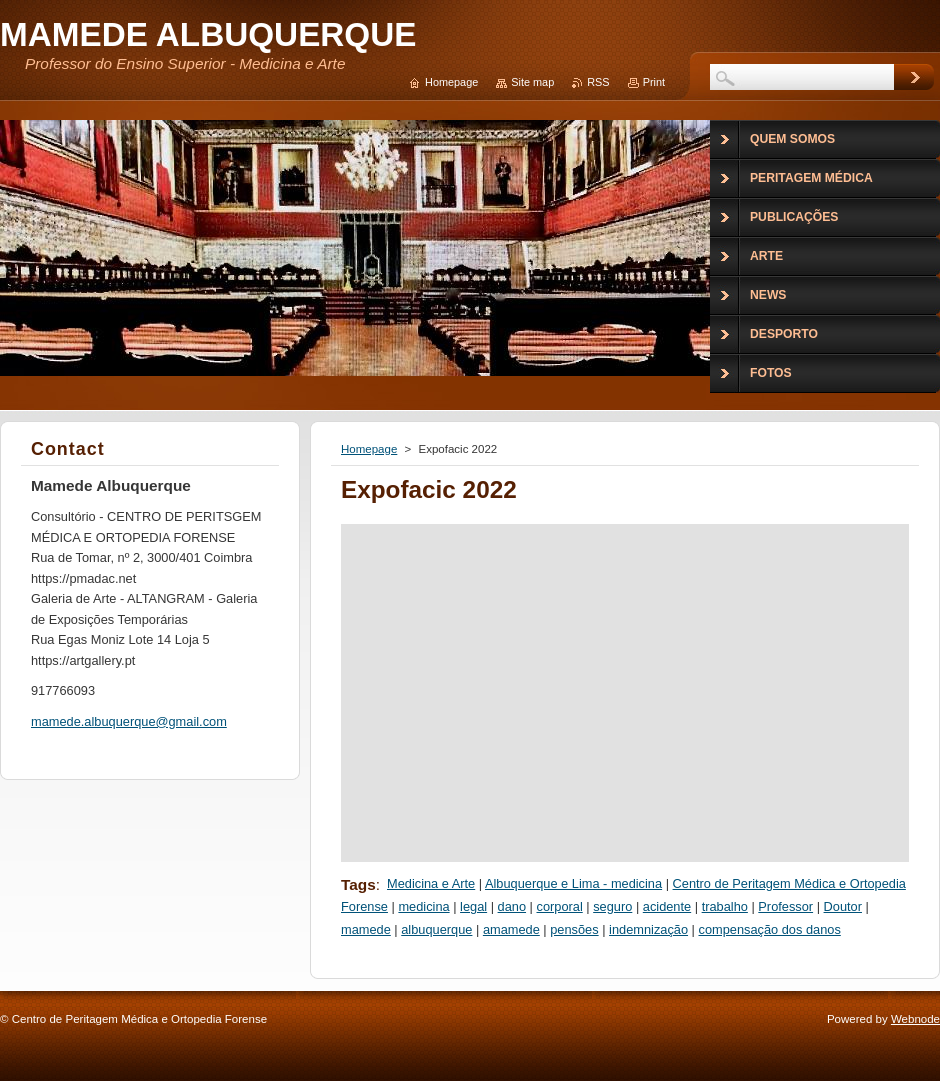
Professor (785, 906)
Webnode (915, 1019)
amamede (511, 929)
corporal (560, 906)
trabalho (725, 906)
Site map (532, 82)
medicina (423, 906)
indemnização (648, 929)
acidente (667, 906)
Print (654, 82)
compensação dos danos (770, 929)
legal (473, 906)
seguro (612, 906)
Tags (358, 884)
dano (512, 906)
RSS (598, 82)
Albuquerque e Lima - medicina (573, 883)
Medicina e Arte (431, 883)
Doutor (843, 906)
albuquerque (436, 929)
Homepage (369, 449)
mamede (366, 929)
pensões (574, 929)
